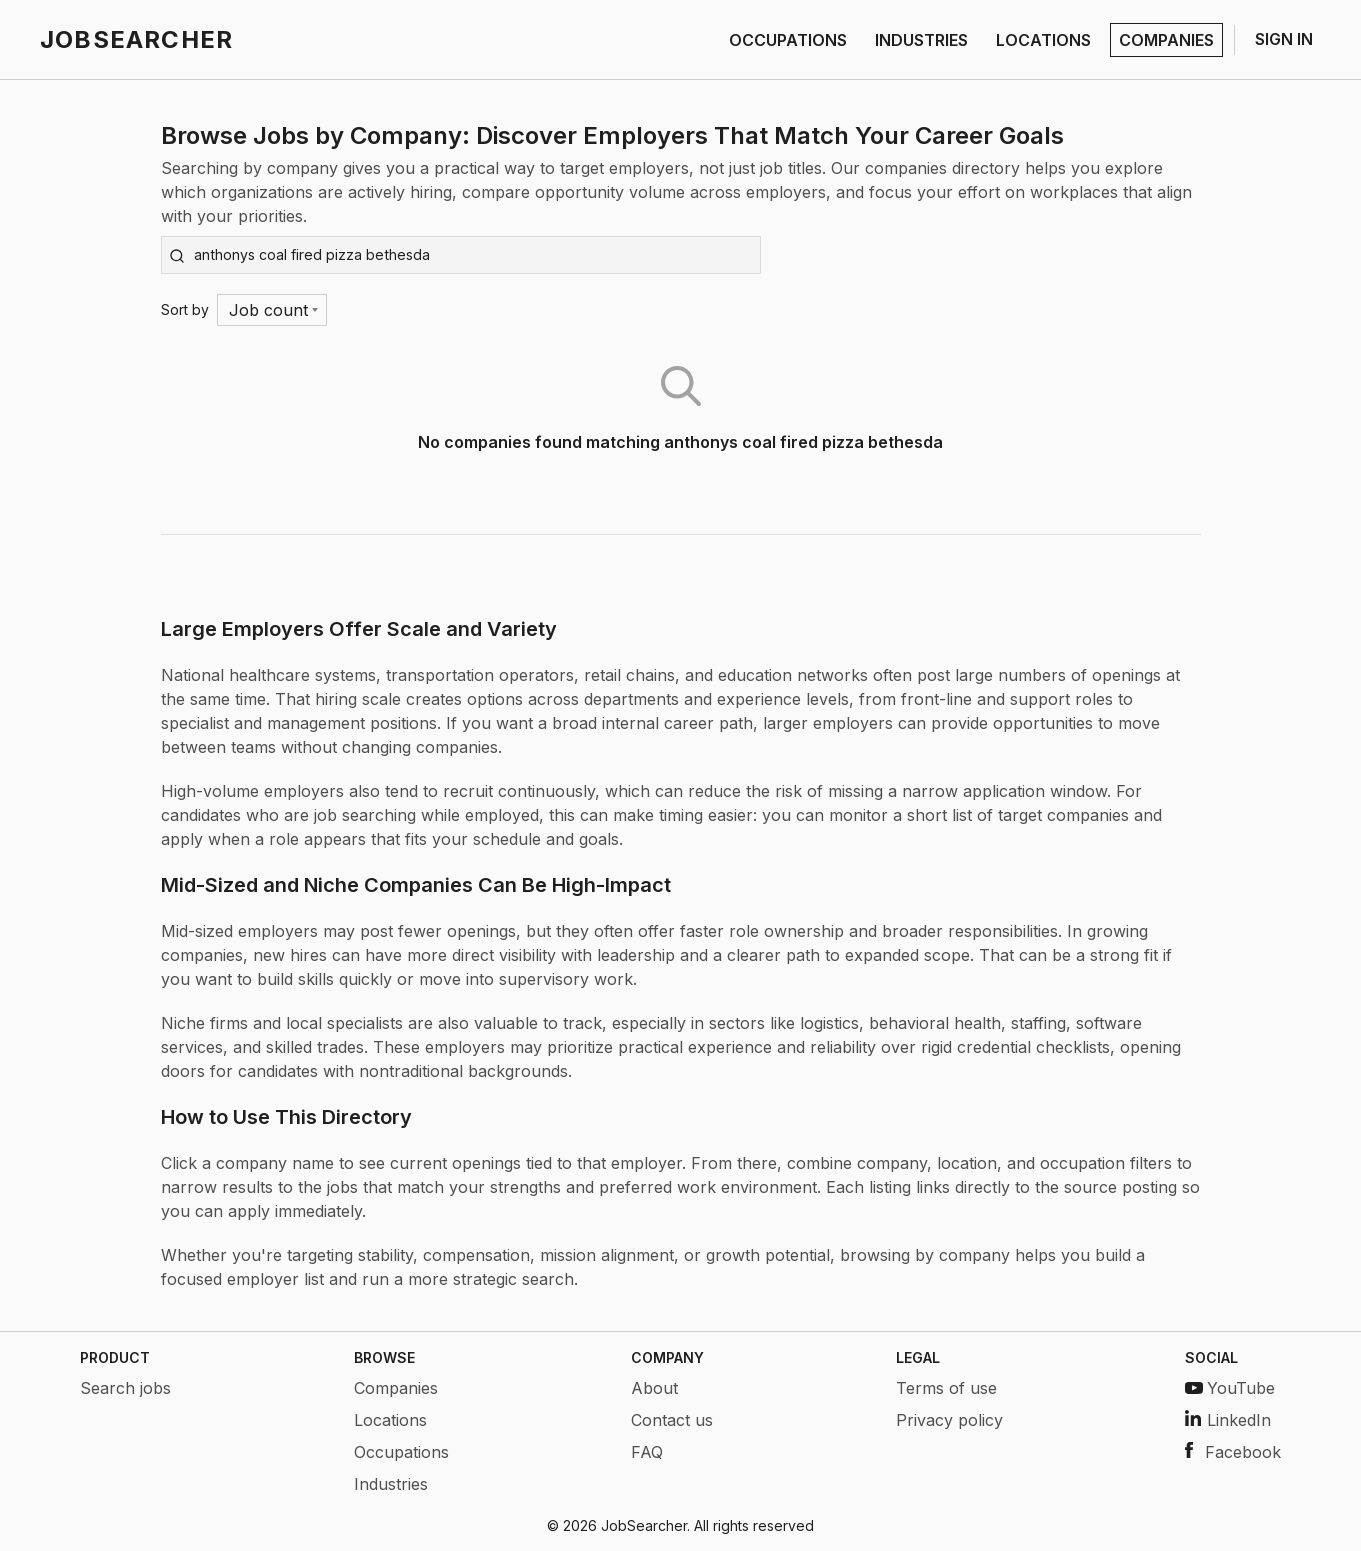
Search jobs (125, 1388)
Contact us (672, 1420)
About (654, 1388)
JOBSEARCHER (136, 39)
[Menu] (272, 310)
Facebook (1233, 1452)
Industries (391, 1484)
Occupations (401, 1452)
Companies (396, 1388)
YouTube (1230, 1388)
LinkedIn (1228, 1420)
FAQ (647, 1452)
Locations (390, 1420)
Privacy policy (949, 1420)
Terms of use (946, 1388)
